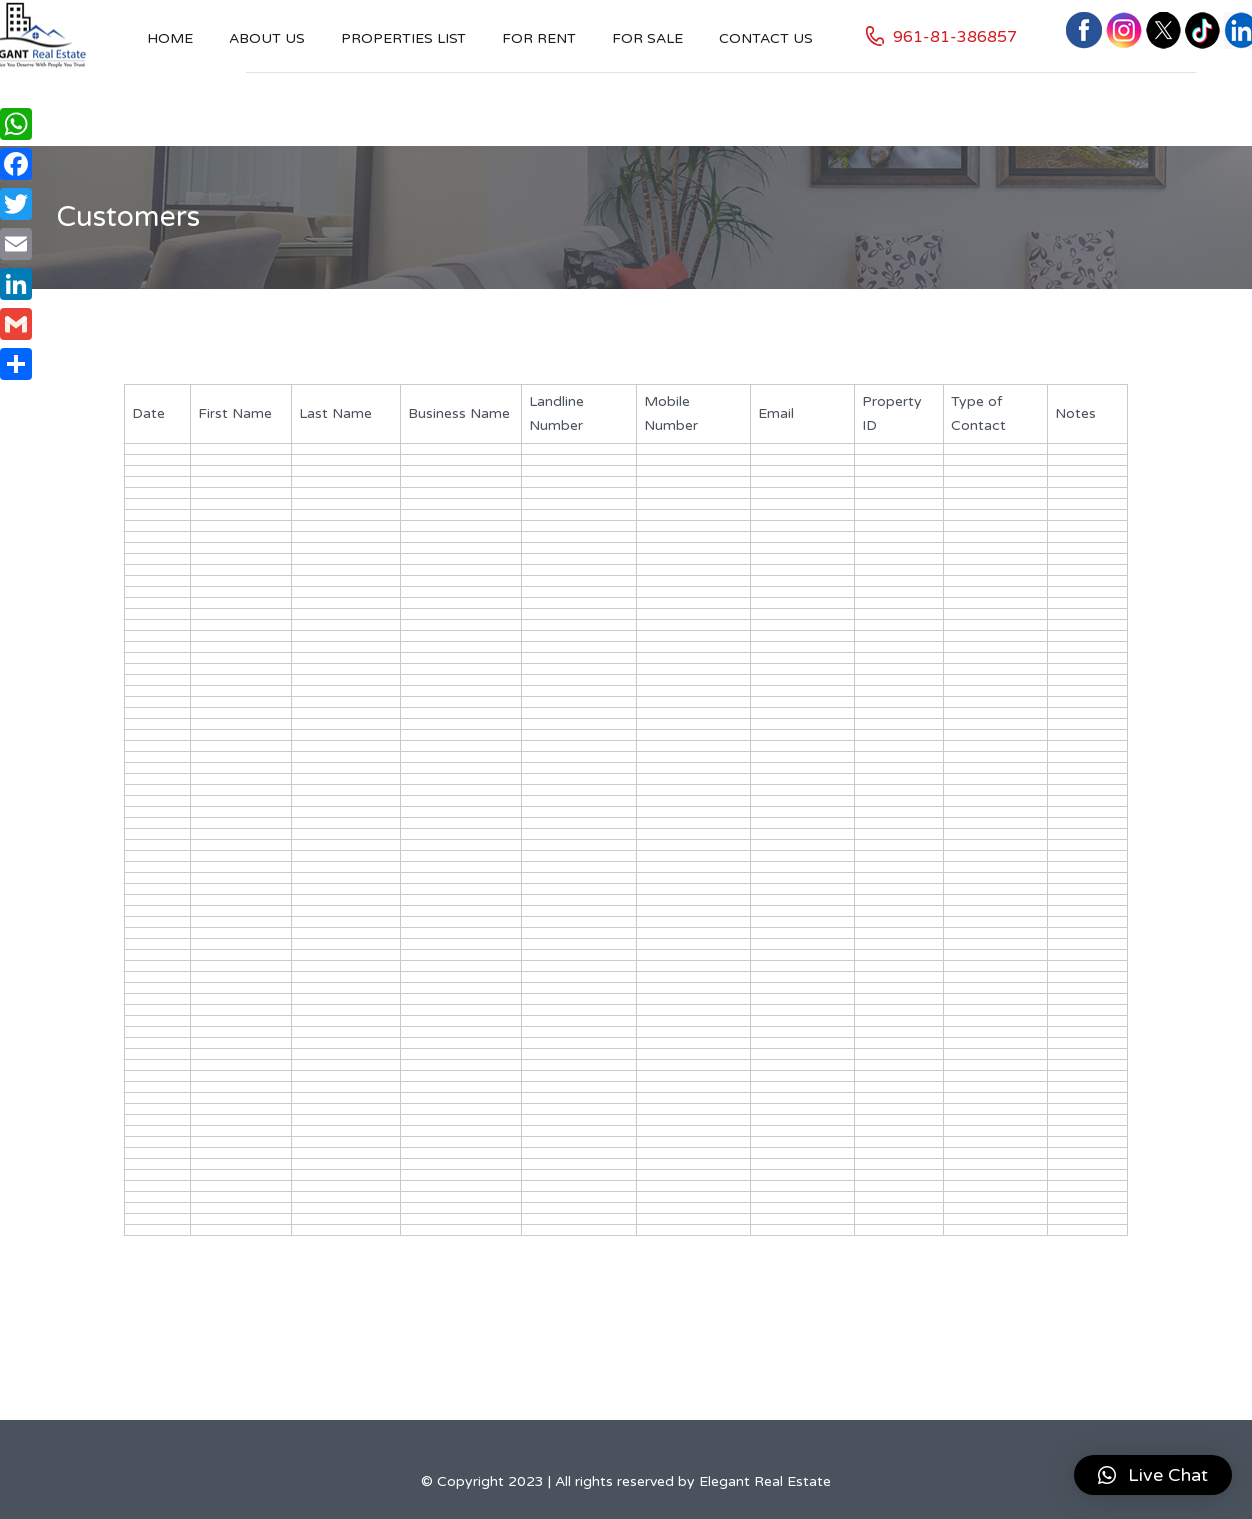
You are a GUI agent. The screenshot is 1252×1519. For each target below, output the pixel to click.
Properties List (403, 38)
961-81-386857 (955, 37)
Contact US (766, 38)
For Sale (647, 38)
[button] (1153, 1475)
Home (170, 38)
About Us (267, 38)
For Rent (539, 38)
